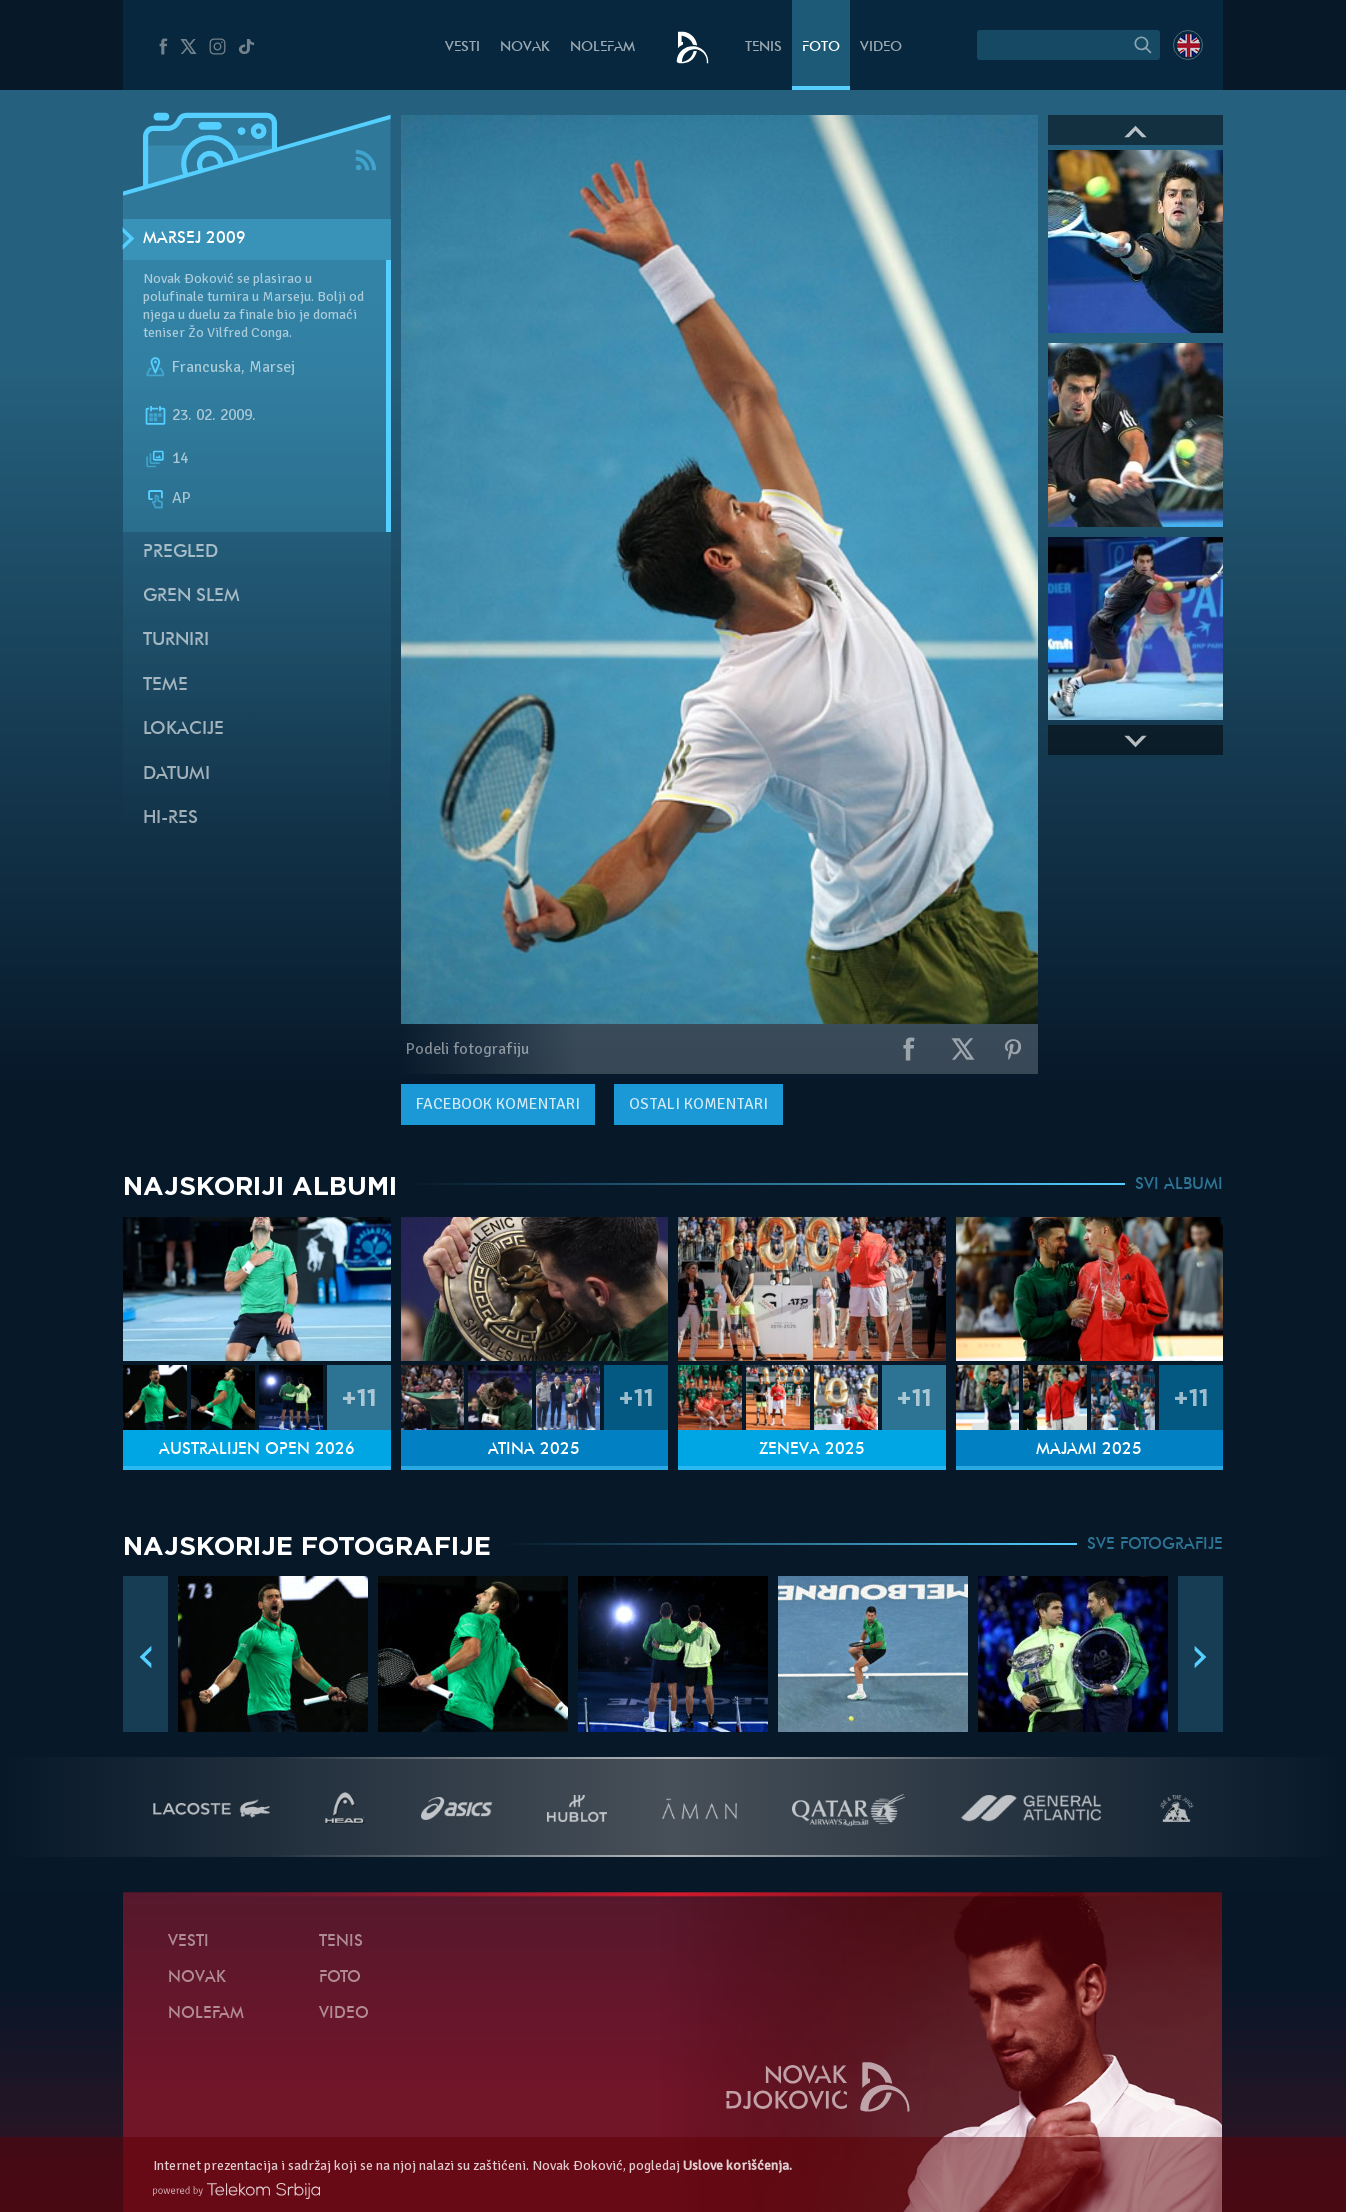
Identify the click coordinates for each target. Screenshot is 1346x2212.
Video (881, 47)
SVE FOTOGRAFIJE (1155, 1545)
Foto (821, 47)
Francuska (206, 368)
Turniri (176, 640)
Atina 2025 (534, 1450)
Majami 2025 (1089, 1450)
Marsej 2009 (194, 239)
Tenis (763, 47)
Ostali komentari (698, 1104)
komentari (498, 1104)
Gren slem (191, 596)
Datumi (176, 774)
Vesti (462, 47)
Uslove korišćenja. (737, 2165)
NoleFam (602, 47)
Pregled (180, 552)
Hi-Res (170, 818)
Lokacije (183, 729)
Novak (525, 47)
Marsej (272, 368)
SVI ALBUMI (1179, 1185)
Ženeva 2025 (812, 1450)
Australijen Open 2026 (257, 1450)
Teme (165, 685)
